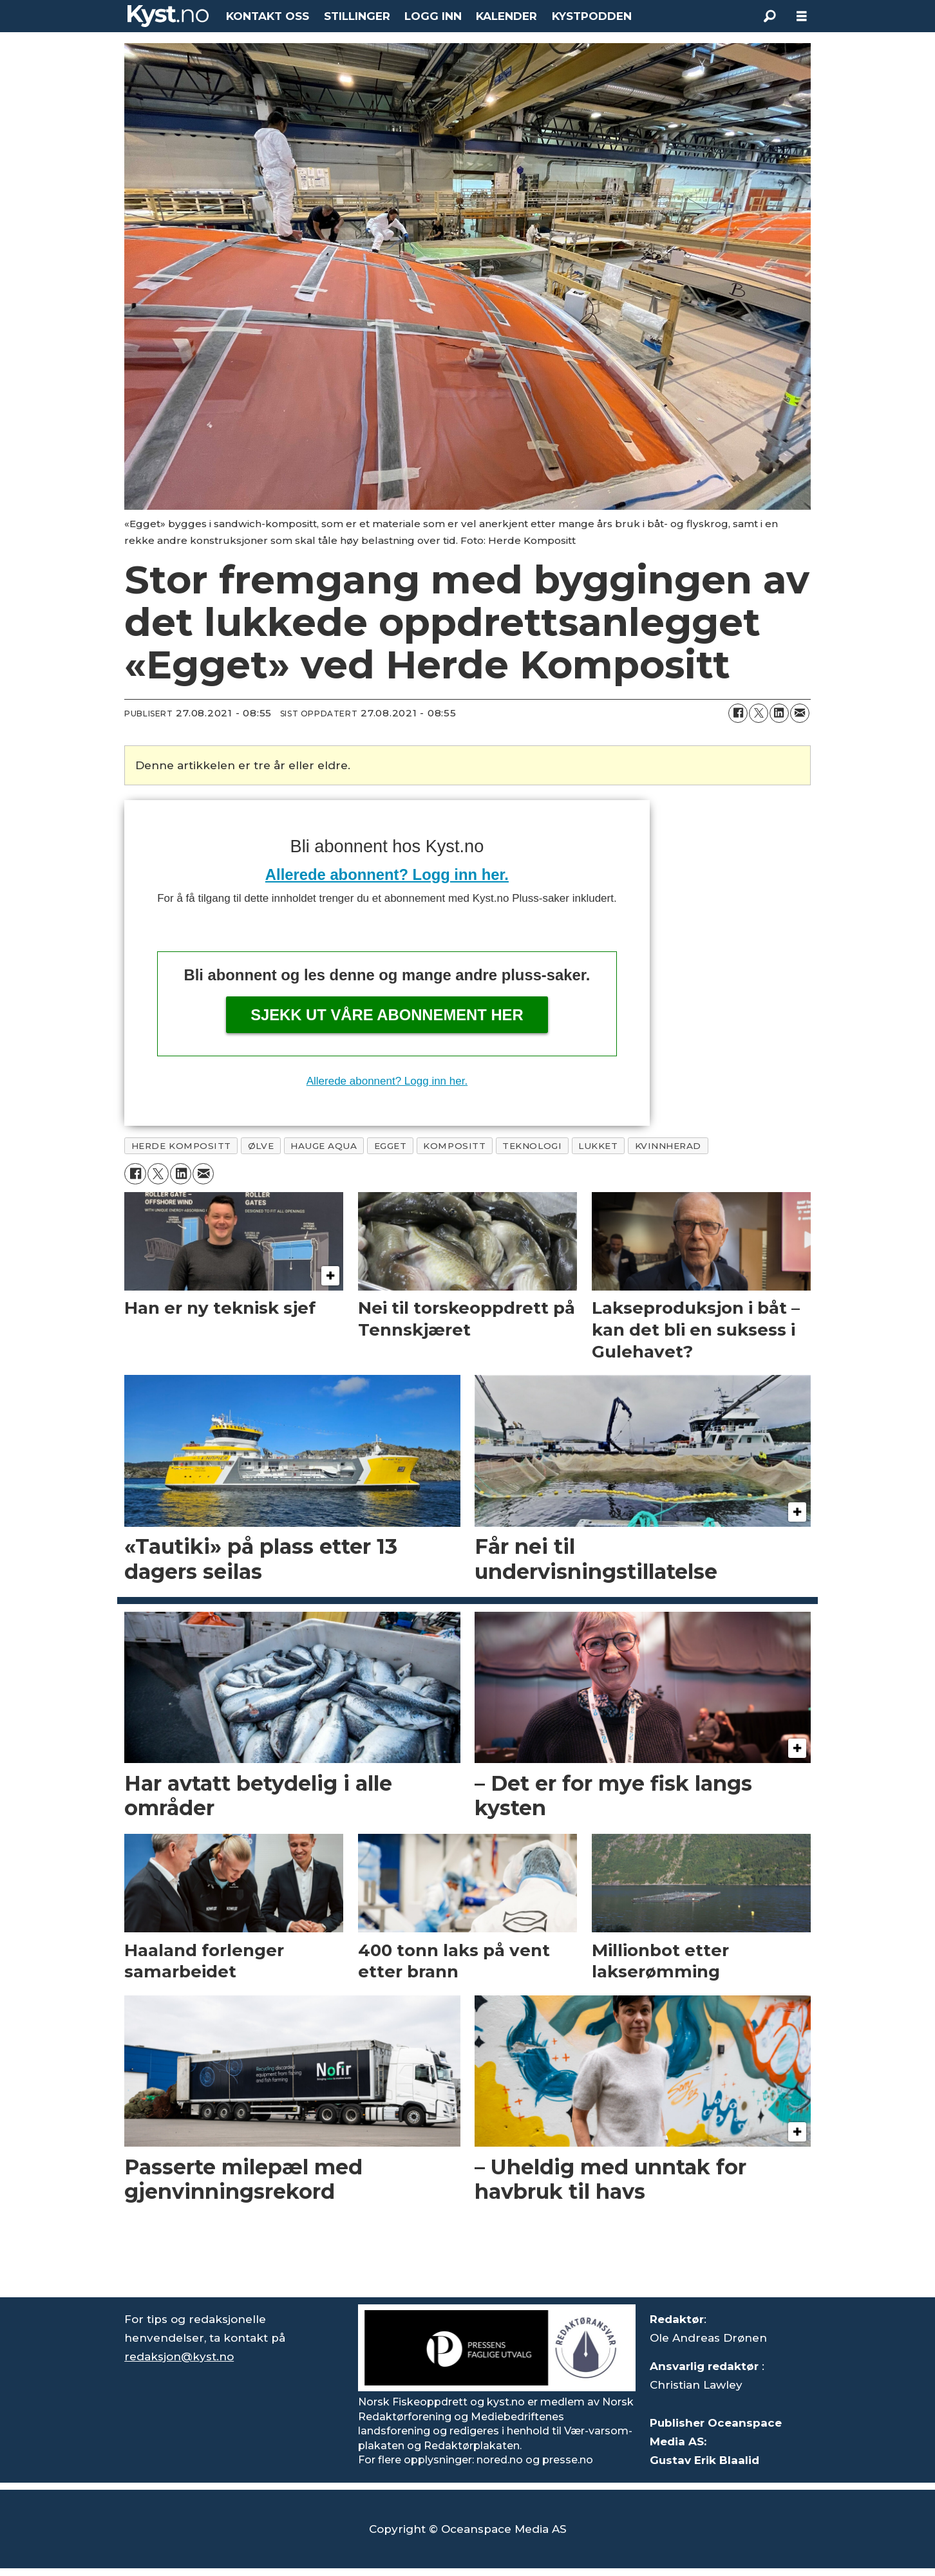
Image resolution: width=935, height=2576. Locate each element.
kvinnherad (668, 1146)
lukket (598, 1146)
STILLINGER (357, 16)
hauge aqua (323, 1146)
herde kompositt (181, 1146)
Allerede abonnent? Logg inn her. (387, 874)
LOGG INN (433, 16)
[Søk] (769, 16)
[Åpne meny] (802, 16)
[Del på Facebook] (738, 713)
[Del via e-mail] (799, 713)
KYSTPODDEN (592, 16)
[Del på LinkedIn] (779, 713)
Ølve (261, 1146)
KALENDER (506, 16)
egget (390, 1146)
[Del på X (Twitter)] (758, 713)
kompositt (454, 1146)
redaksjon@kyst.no (179, 2356)
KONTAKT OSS (267, 16)
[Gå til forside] (168, 16)
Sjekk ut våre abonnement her (387, 1014)
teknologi (532, 1146)
